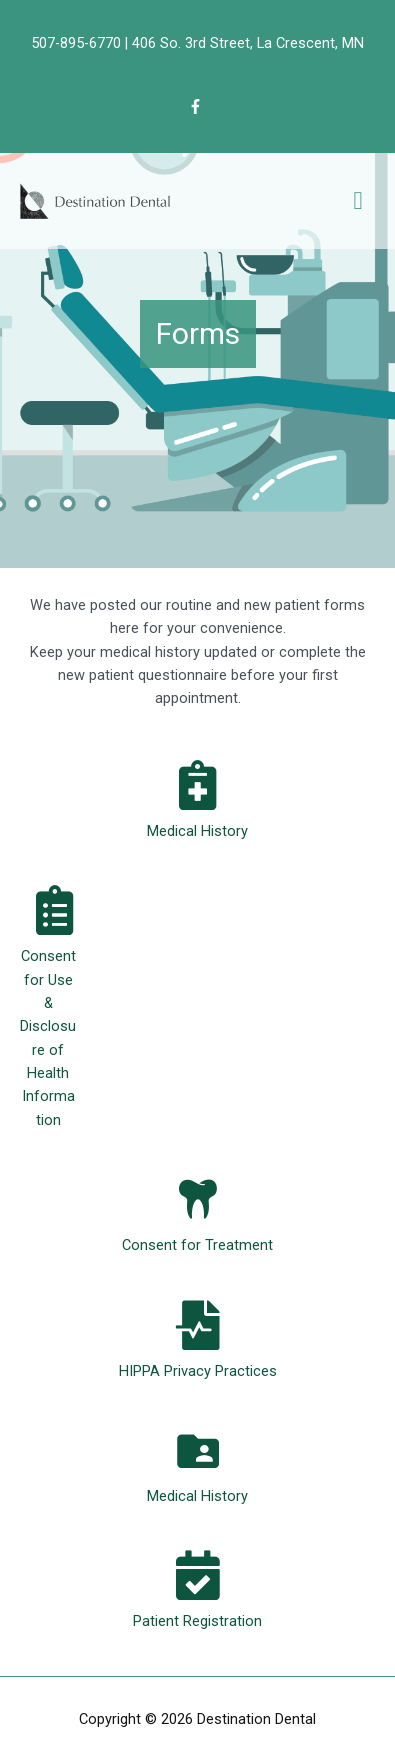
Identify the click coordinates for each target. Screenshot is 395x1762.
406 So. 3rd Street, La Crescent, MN (248, 43)
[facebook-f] (198, 106)
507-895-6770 (76, 43)
